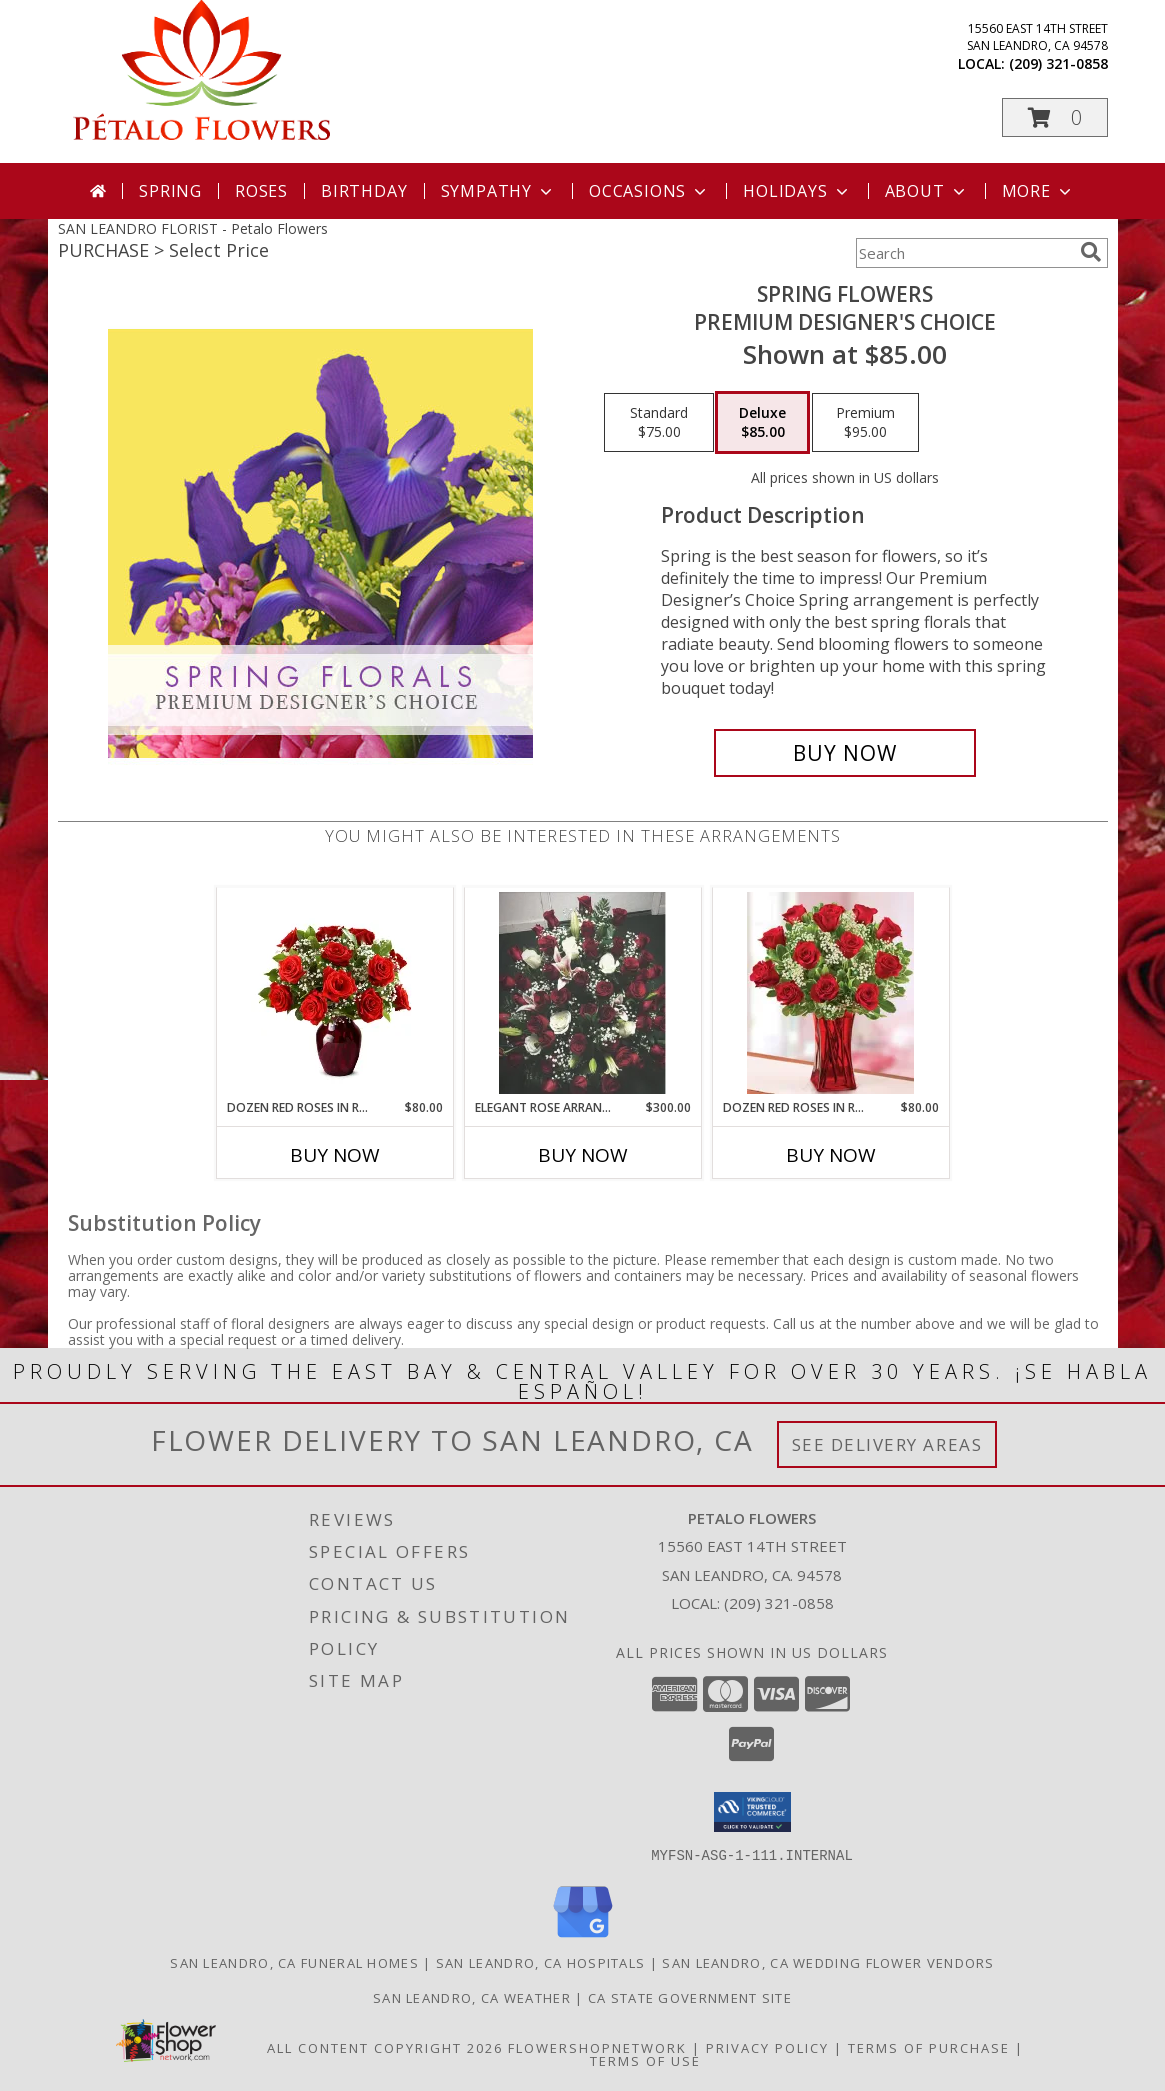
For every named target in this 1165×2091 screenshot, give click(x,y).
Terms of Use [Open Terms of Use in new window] (645, 2060)
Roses (261, 191)
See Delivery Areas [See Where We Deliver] (887, 1444)
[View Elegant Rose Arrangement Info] (582, 993)
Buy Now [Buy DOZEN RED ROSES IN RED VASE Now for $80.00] (335, 1155)
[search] (1091, 252)
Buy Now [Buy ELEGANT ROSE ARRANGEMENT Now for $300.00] (583, 1155)
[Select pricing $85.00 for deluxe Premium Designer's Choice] (762, 423)
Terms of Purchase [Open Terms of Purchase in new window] (929, 2047)
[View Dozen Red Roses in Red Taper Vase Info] (830, 993)
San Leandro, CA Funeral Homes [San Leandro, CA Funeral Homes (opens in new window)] (294, 1962)
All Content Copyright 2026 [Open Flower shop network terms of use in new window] (385, 2047)
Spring (170, 191)
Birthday (364, 191)
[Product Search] (964, 253)
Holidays (797, 191)
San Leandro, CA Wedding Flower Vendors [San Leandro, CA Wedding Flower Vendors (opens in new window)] (828, 1962)
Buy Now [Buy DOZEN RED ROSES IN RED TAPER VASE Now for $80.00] (831, 1155)
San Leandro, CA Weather (472, 1997)
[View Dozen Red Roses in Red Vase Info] (334, 993)
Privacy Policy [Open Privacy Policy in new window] (767, 2047)
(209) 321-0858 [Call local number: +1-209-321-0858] (1058, 63)
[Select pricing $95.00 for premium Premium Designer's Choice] (865, 423)
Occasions (649, 191)
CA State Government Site (690, 1997)
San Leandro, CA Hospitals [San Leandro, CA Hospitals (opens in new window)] (541, 1962)
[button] (1055, 117)
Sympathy (498, 191)
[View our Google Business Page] (583, 1937)
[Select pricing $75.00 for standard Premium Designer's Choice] (659, 423)
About (927, 191)
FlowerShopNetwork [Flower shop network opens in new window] (597, 2047)
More (1038, 191)
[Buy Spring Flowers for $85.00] (845, 753)
